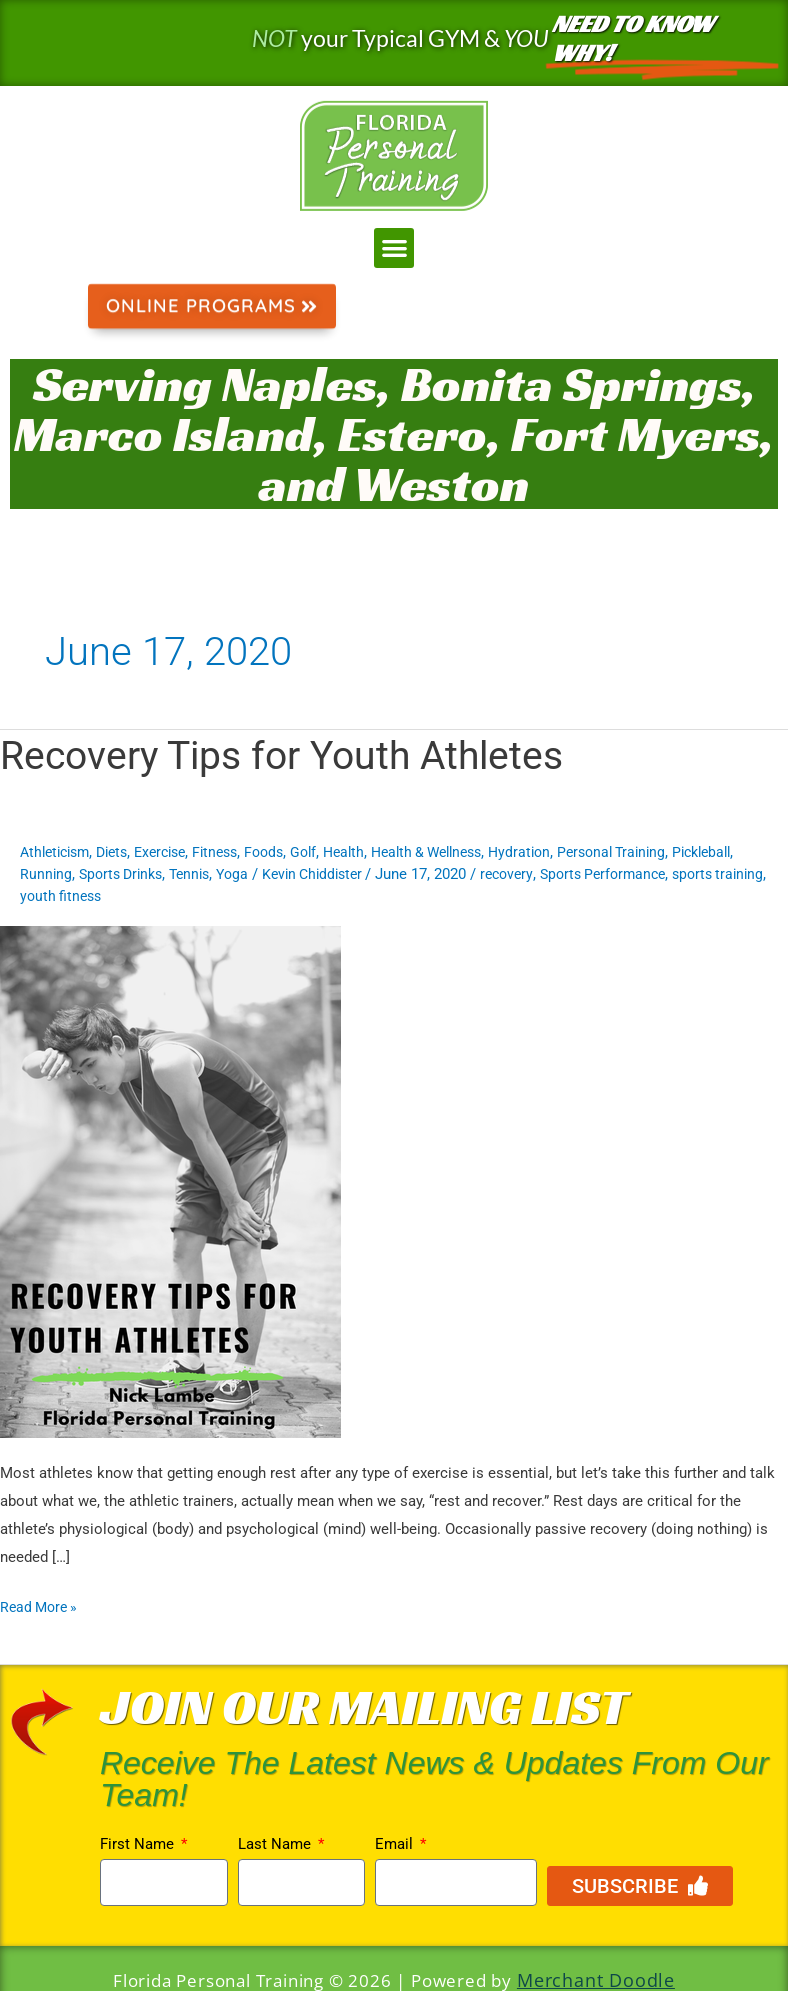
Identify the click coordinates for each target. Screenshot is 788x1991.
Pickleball (52, 875)
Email (396, 1845)
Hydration (562, 853)
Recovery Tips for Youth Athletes (290, 756)
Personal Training (660, 853)
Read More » (41, 1606)
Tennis (272, 875)
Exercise (174, 853)
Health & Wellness (462, 853)
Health (372, 853)
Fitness (234, 853)
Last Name (276, 1845)
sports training (161, 897)
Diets (121, 853)
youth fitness (260, 897)
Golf (329, 853)
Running (118, 875)
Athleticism (58, 853)
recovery (604, 875)
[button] (394, 248)
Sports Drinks (197, 875)
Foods (287, 853)
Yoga (318, 875)
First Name (139, 1845)
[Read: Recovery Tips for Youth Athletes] (170, 1181)
